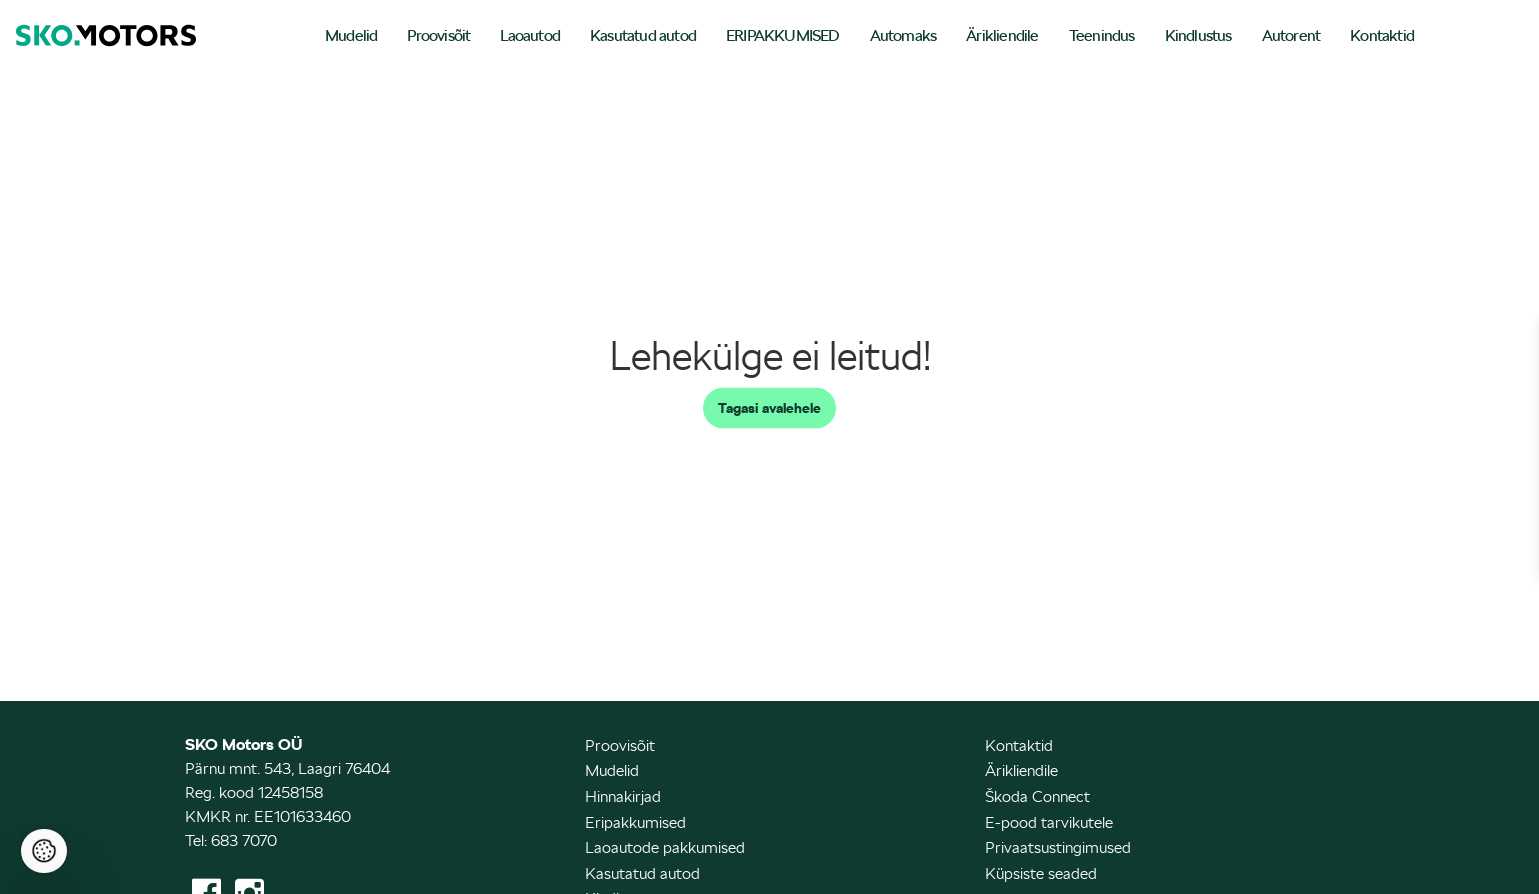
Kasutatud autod (643, 35)
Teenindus (1102, 35)
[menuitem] (351, 37)
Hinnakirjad (623, 796)
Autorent (1291, 35)
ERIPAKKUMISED (783, 35)
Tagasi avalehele (769, 408)
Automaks (903, 35)
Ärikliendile (1002, 35)
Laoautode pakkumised (665, 847)
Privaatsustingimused (1058, 847)
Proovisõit (438, 35)
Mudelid (351, 35)
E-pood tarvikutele (1049, 822)
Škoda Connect (1037, 796)
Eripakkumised (635, 822)
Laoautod (530, 35)
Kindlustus (1198, 35)
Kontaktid (1382, 35)
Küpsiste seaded (1041, 873)
